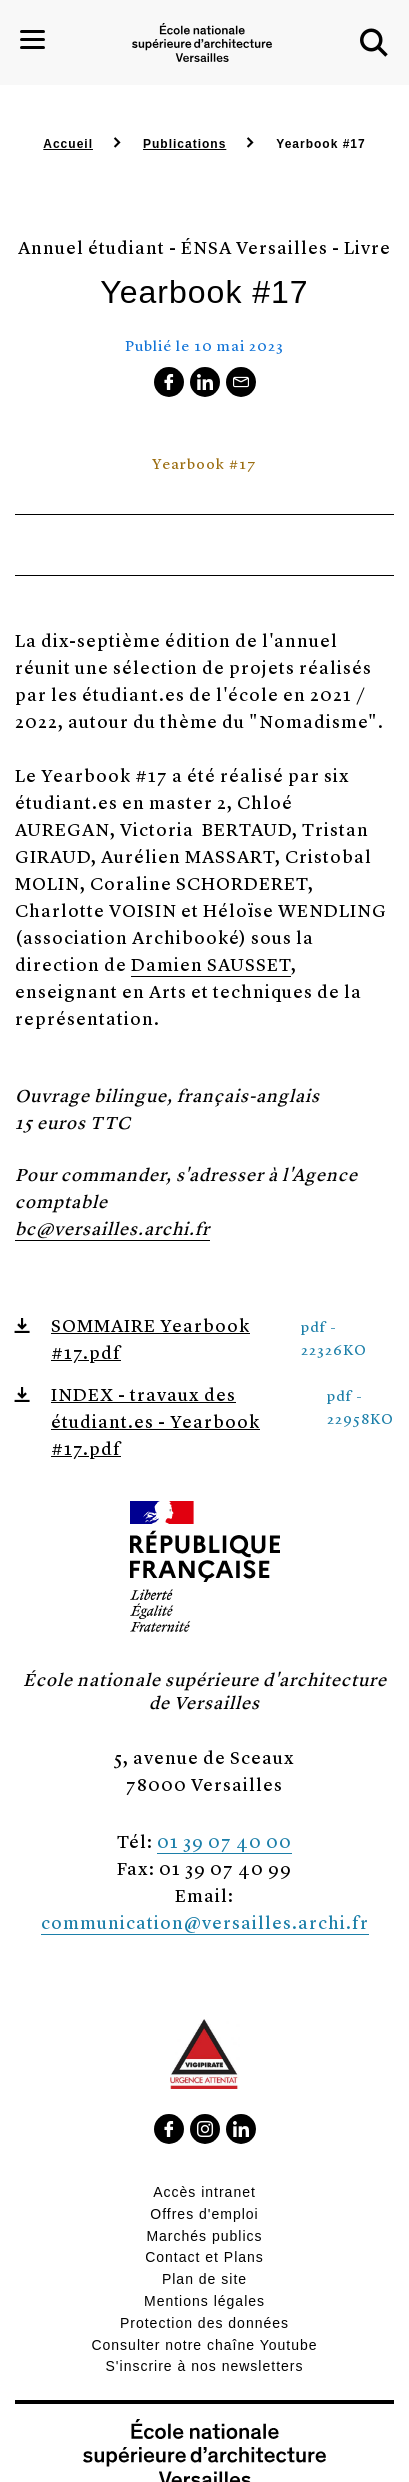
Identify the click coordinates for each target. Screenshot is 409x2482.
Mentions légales (204, 2301)
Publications (184, 144)
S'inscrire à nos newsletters (205, 2366)
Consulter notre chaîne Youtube (204, 2345)
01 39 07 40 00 (224, 1840)
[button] (374, 43)
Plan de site (204, 2279)
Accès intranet (204, 2192)
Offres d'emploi (204, 2214)
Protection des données (204, 2323)
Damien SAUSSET (211, 963)
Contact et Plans (204, 2257)
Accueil (68, 144)
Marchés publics (204, 2236)
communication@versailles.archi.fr (205, 1921)
